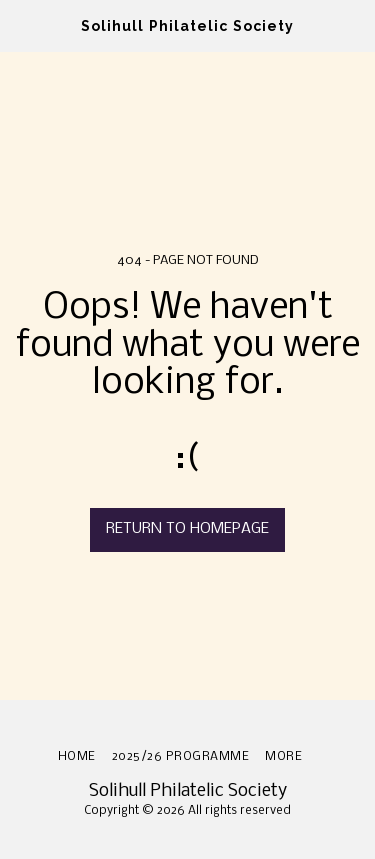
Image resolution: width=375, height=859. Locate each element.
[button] (22, 24)
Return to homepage (187, 529)
